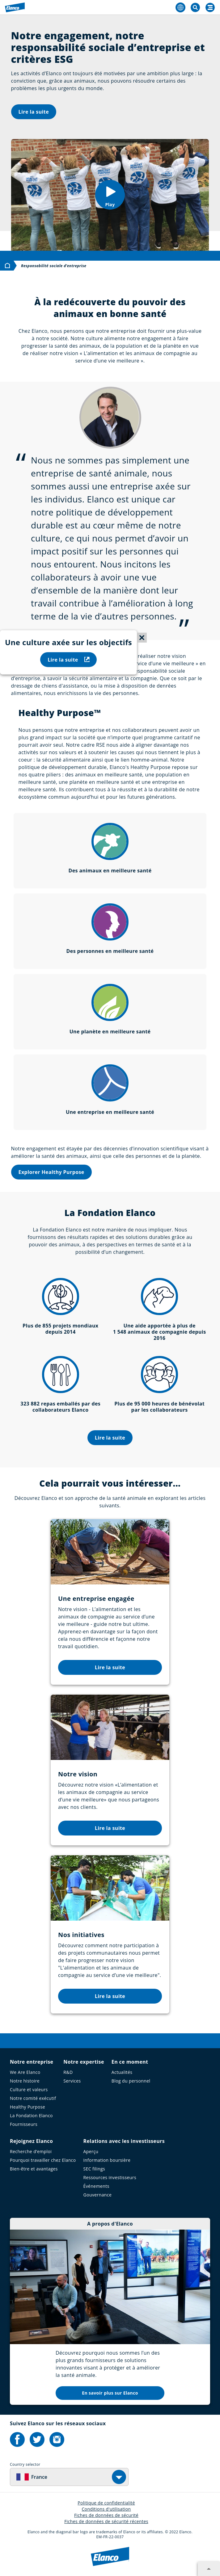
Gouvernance (97, 2195)
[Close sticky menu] (142, 638)
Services (72, 2081)
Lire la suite (34, 111)
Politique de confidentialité (106, 2503)
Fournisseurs (23, 2124)
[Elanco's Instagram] (56, 2439)
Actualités (122, 2072)
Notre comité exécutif (33, 2098)
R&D (68, 2072)
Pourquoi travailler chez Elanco (43, 2160)
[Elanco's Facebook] (17, 2439)
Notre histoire (25, 2081)
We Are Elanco (25, 2072)
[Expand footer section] (209, 2569)
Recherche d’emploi (31, 2151)
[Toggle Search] (195, 7)
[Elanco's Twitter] (37, 2439)
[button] (110, 195)
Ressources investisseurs (109, 2177)
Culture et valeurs (29, 2089)
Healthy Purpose (27, 2107)
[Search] (210, 7)
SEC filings (94, 2169)
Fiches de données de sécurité (106, 2515)
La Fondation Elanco (31, 2115)
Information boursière (107, 2160)
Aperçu (91, 2151)
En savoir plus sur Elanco (110, 2393)
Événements (96, 2186)
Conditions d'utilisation (106, 2509)
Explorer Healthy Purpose (51, 1172)
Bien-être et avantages (34, 2169)
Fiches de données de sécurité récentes (106, 2521)
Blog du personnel (131, 2081)
